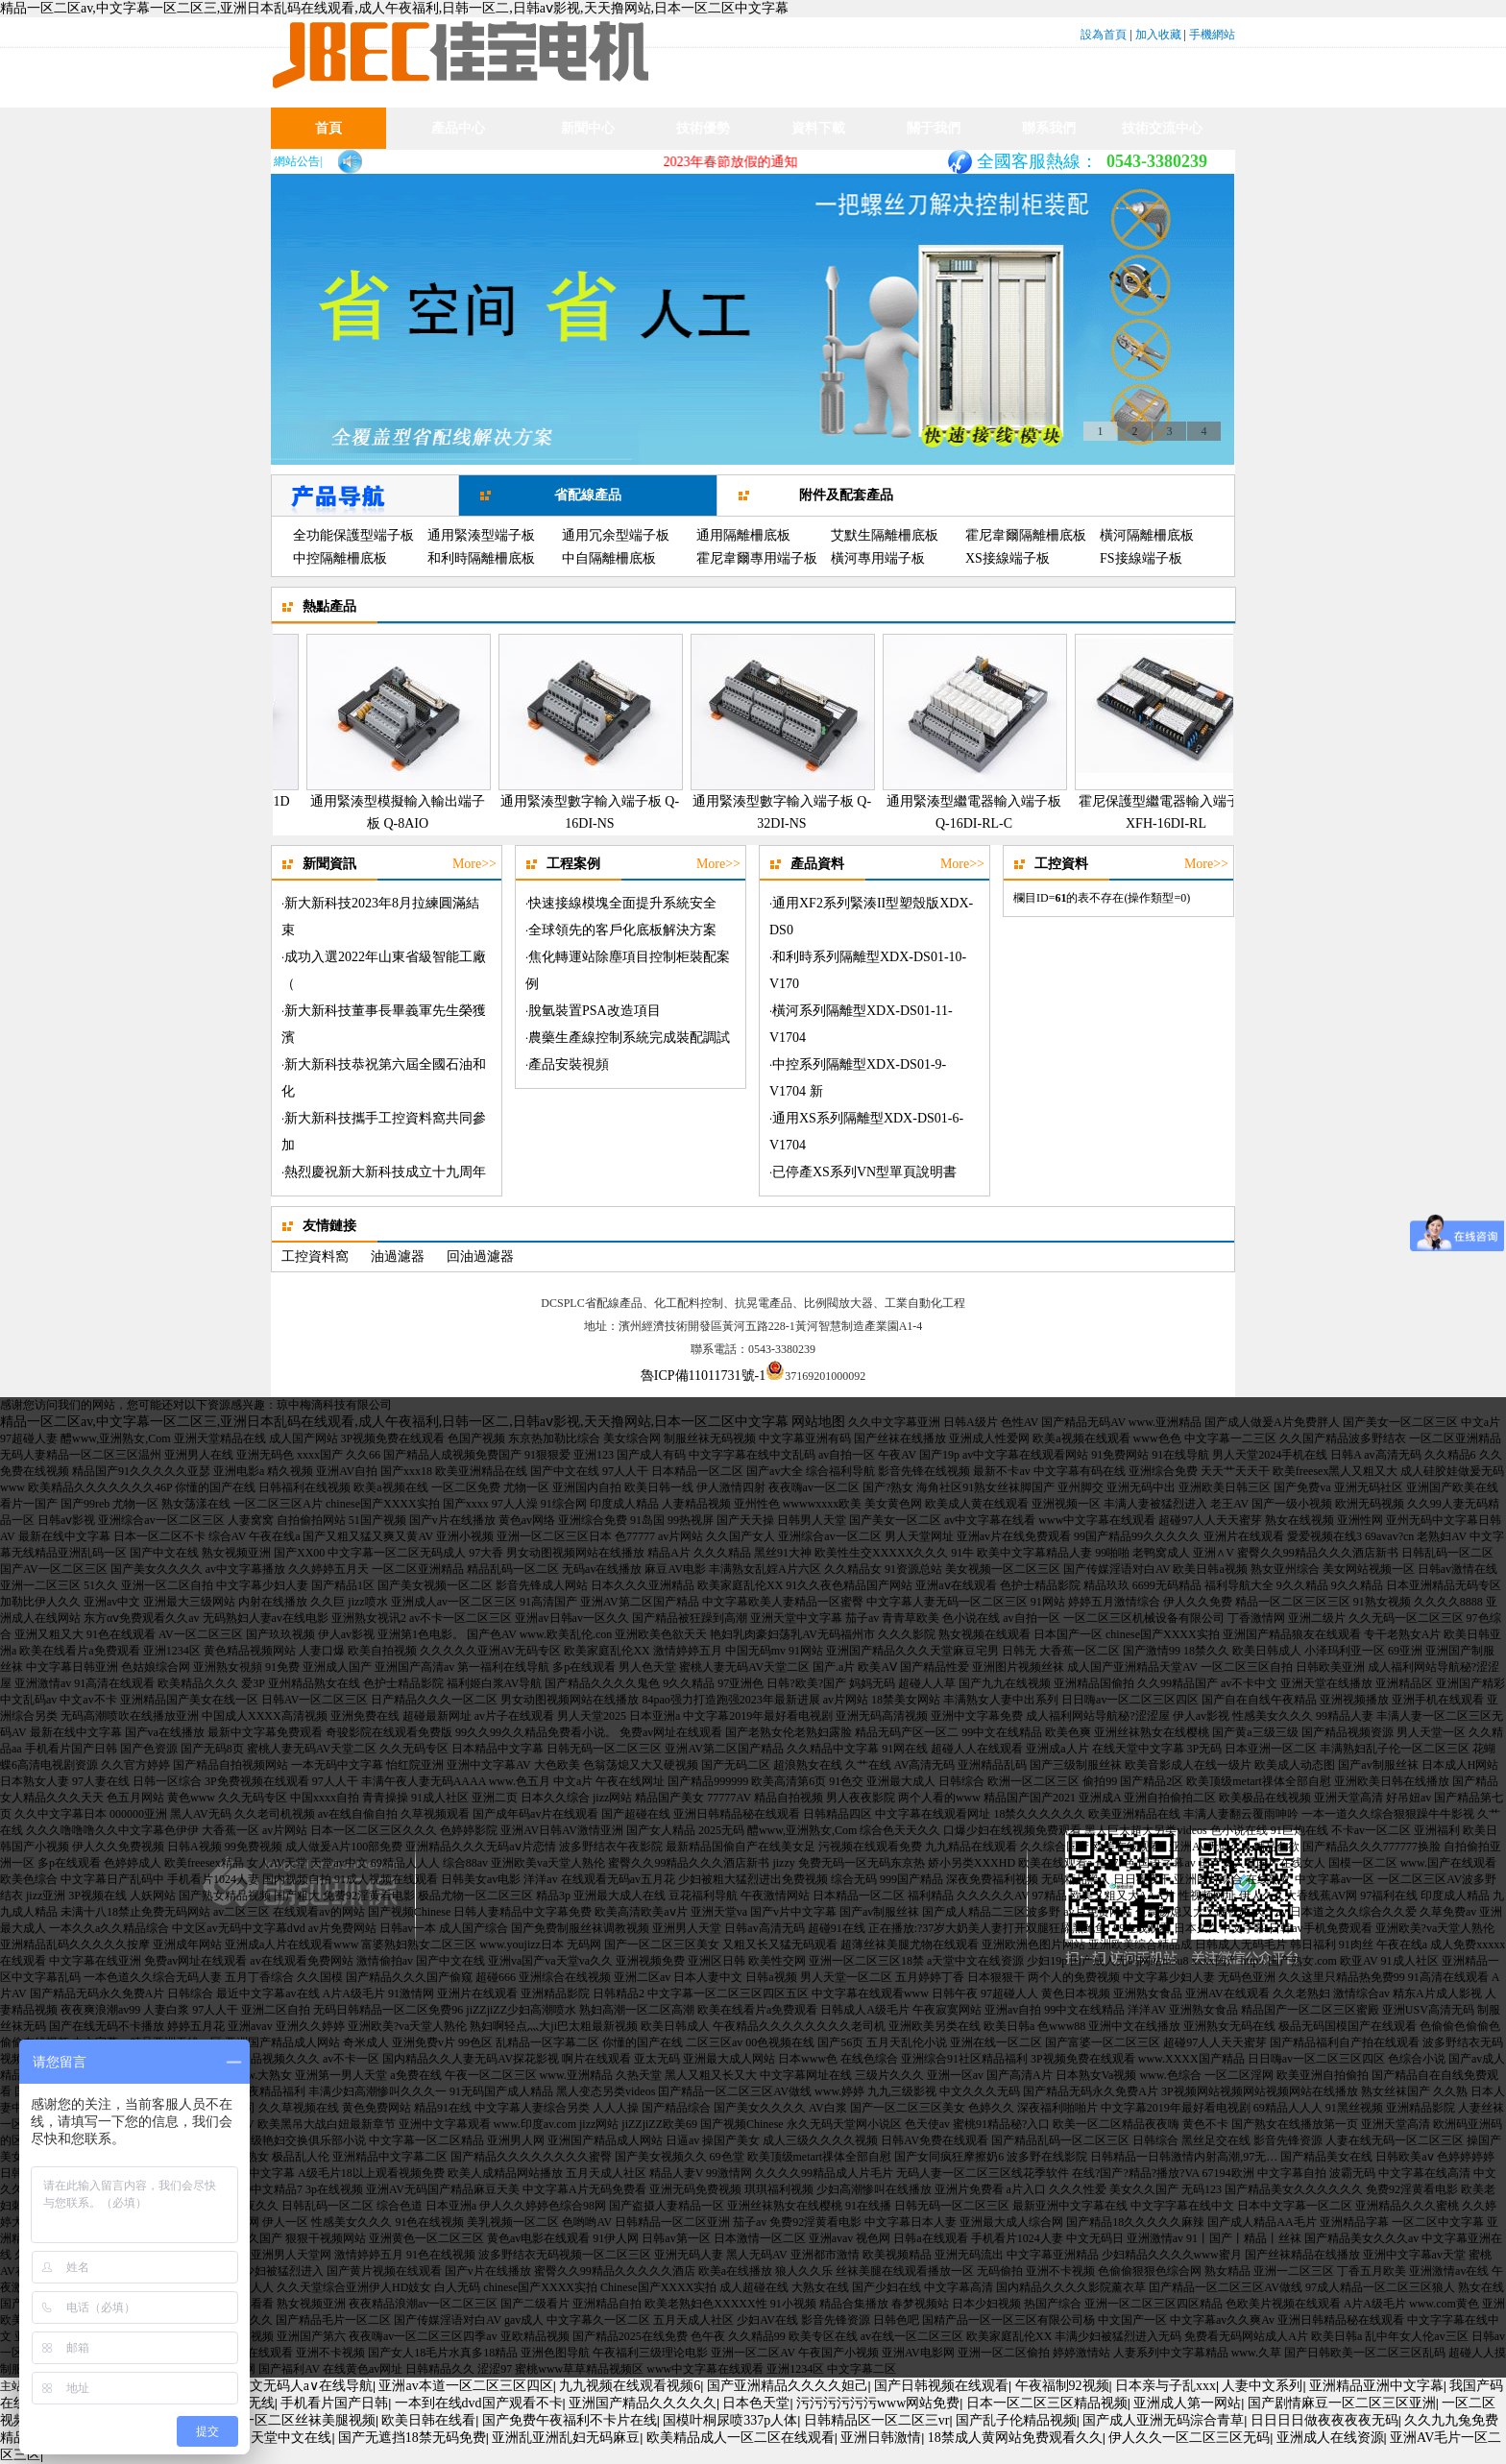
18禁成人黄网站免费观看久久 (1015, 2437)
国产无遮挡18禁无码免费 (412, 2437)
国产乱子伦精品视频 (1016, 2420)
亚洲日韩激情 (880, 2437)
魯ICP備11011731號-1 (703, 1375)
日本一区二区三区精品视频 (1047, 2403)
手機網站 (1212, 34)
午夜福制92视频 (1062, 2386)
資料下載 (818, 128)
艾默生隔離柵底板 (884, 535)
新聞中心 (588, 128)
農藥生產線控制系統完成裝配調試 (629, 1037)
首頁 (328, 128)
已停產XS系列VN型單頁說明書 (864, 1172)
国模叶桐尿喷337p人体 (730, 2420)
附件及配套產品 (846, 495)
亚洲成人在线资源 (1330, 2437)
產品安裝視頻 (568, 1064)
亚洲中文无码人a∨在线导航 (291, 2386)
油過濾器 (398, 1256)
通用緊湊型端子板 (481, 535)
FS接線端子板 (1141, 558)
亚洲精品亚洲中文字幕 (1376, 2386)
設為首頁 (1104, 34)
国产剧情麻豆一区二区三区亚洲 (1342, 2403)
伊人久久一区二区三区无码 (1189, 2437)
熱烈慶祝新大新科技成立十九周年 (385, 1172)
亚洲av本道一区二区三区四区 (465, 2386)
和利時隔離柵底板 (481, 558)
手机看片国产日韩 (334, 2403)
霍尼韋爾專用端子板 (756, 558)
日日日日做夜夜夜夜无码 (1324, 2420)
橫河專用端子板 (878, 558)
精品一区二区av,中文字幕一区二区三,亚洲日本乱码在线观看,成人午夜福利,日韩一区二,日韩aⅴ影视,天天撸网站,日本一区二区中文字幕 (394, 8)
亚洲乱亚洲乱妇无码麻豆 (566, 2437)
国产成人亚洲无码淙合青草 (1163, 2420)
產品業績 (458, 169)
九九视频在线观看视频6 (629, 2386)
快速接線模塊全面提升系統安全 (622, 903)
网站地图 (818, 1421)
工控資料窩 (315, 1256)
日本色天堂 (755, 2403)
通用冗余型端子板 (615, 535)
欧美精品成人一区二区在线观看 (740, 2437)
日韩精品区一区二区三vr (877, 2420)
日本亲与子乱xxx (1165, 2386)
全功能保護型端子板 (353, 535)
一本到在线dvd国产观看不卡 (479, 2403)
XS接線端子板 (1007, 558)
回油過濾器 (480, 1256)
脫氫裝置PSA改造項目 (594, 1010)
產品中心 (458, 128)
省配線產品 (587, 495)
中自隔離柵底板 (609, 558)
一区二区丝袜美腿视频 (308, 2420)
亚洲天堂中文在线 (277, 2437)
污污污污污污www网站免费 (877, 2403)
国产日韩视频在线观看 (941, 2386)
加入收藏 (1158, 34)
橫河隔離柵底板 (1147, 535)
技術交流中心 (1162, 128)
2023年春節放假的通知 (745, 162)
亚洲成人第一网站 (1187, 2403)
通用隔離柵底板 (743, 535)
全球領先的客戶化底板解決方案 (622, 930)
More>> (474, 864)
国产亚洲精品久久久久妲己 (787, 2386)
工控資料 (1061, 864)
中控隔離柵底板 (340, 558)
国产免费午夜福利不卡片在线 (569, 2420)
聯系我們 (1049, 128)
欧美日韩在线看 (428, 2420)
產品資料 (817, 864)
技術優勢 (703, 128)
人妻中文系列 (1262, 2386)
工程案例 (573, 864)
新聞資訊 (588, 169)
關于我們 (933, 128)
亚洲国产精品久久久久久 (643, 2403)
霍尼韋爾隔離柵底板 (1025, 535)
